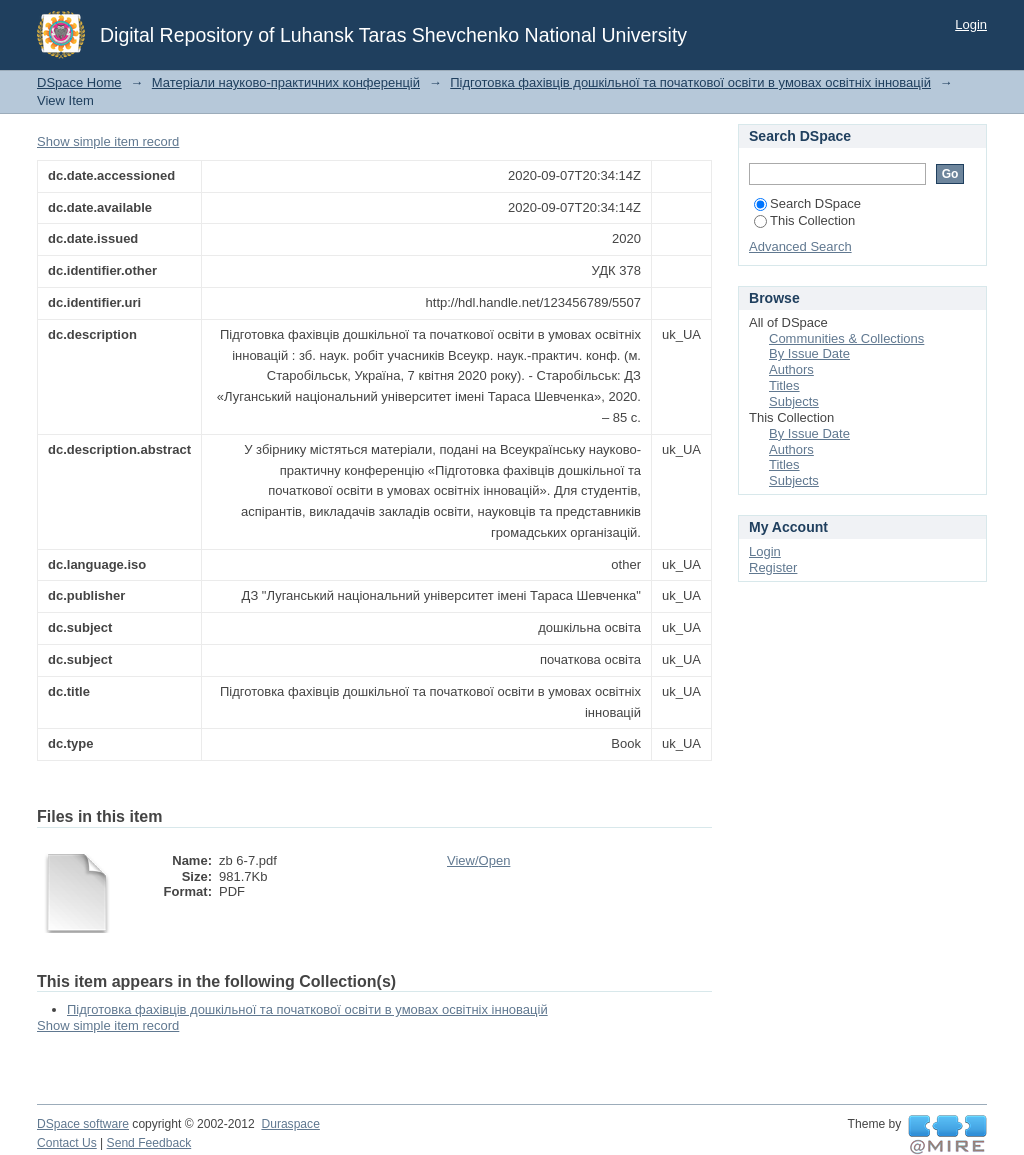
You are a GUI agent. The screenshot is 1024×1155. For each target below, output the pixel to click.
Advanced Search (800, 246)
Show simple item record (108, 141)
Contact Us (67, 1143)
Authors (791, 369)
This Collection (804, 220)
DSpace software (83, 1124)
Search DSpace (807, 203)
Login (971, 24)
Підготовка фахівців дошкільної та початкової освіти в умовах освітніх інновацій (690, 82)
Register (773, 567)
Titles (784, 385)
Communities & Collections (846, 338)
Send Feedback (149, 1143)
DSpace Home (79, 82)
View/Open (478, 860)
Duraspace (290, 1124)
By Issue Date (809, 353)
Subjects (794, 401)
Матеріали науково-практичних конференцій (286, 82)
